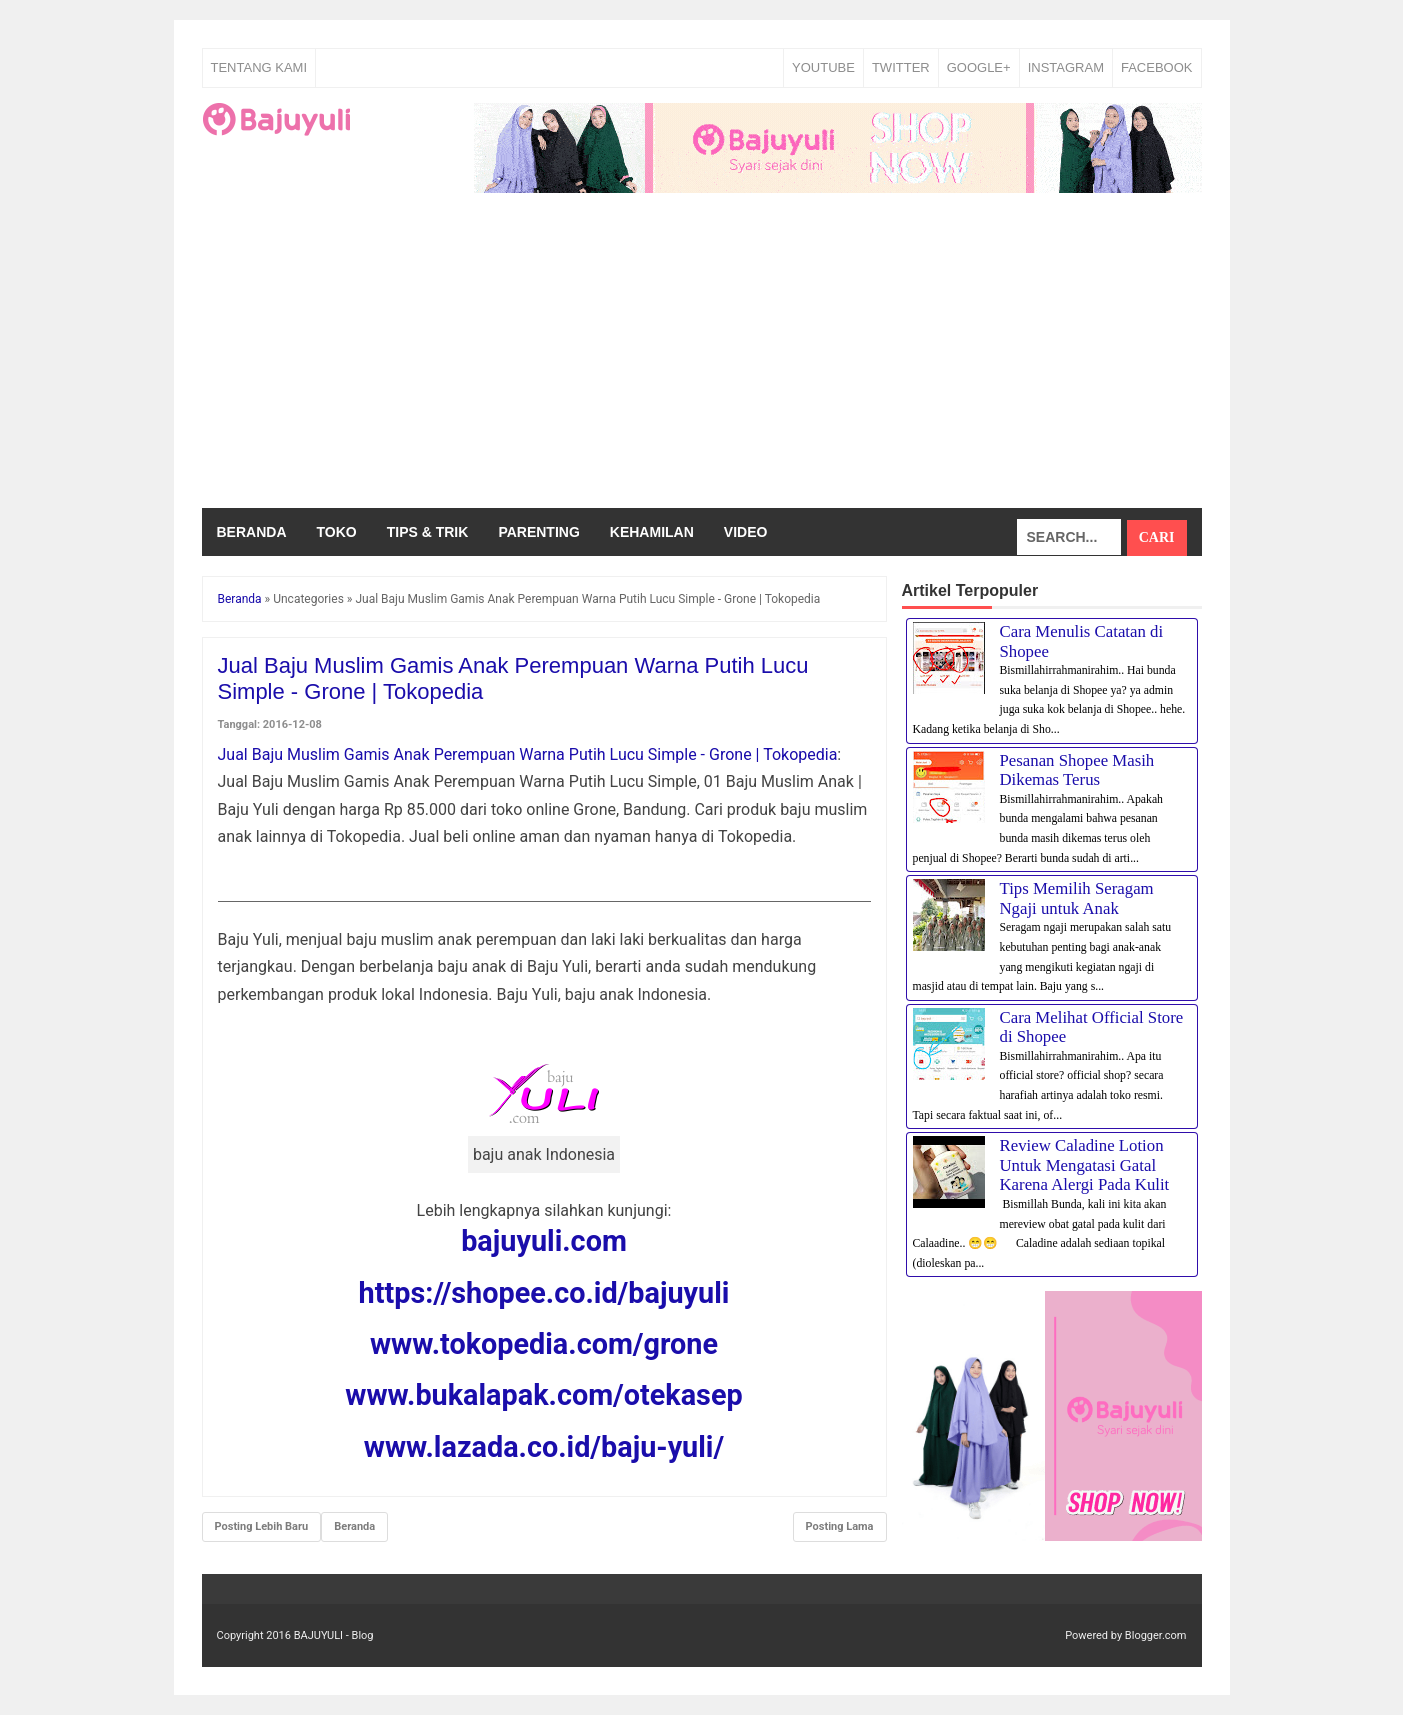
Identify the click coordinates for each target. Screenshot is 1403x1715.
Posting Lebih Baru (262, 1526)
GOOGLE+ (979, 67)
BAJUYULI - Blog (334, 1635)
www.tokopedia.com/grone (544, 1344)
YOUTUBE (823, 67)
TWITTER (901, 67)
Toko (337, 532)
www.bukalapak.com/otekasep (543, 1395)
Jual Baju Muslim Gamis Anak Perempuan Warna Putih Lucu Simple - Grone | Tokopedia (528, 754)
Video (746, 532)
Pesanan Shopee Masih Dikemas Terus (1077, 770)
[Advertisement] (702, 358)
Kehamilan (652, 532)
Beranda (252, 532)
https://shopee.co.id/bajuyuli (544, 1293)
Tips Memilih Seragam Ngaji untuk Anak (1077, 898)
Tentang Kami (259, 67)
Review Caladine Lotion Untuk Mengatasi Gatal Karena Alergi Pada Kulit (1085, 1165)
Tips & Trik (428, 532)
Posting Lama (840, 1526)
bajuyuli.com (544, 1241)
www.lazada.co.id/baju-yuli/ (544, 1447)
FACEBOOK (1157, 67)
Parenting (538, 532)
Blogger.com (1156, 1635)
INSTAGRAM (1066, 67)
